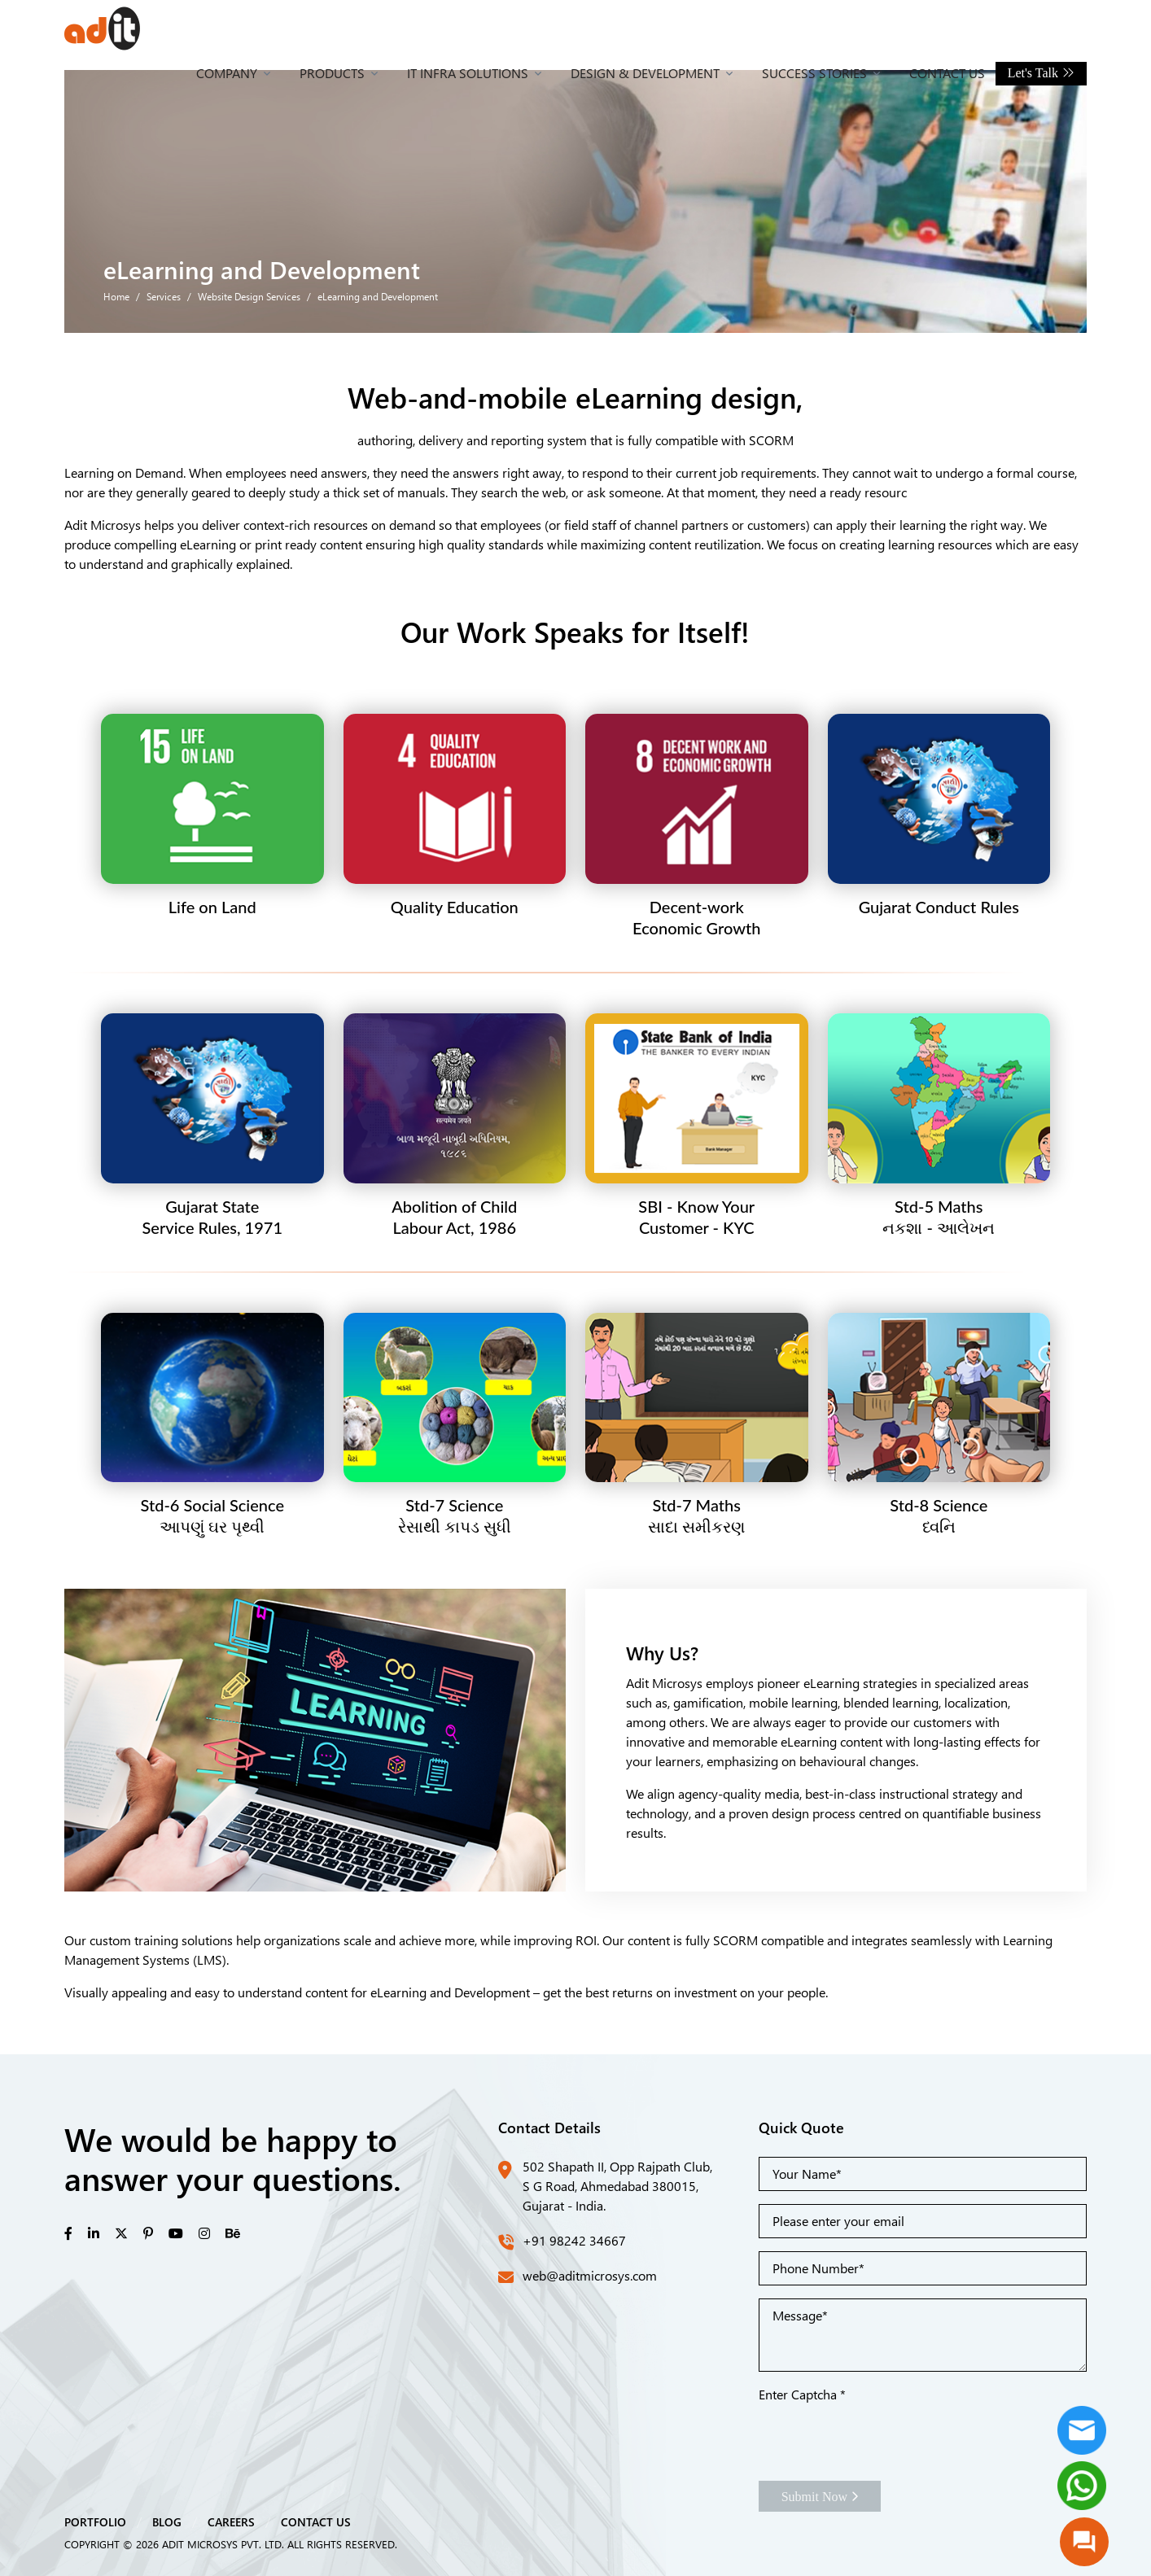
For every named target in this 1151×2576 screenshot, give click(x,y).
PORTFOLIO (95, 2521)
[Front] (102, 28)
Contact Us (947, 72)
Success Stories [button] (814, 72)
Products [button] (332, 72)
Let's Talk (1041, 73)
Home (116, 296)
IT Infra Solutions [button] (467, 72)
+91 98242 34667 (574, 2240)
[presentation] (882, 2436)
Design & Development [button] (645, 72)
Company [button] (226, 72)
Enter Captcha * (802, 2394)
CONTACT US (316, 2521)
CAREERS (231, 2521)
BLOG (167, 2521)
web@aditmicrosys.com (590, 2275)
